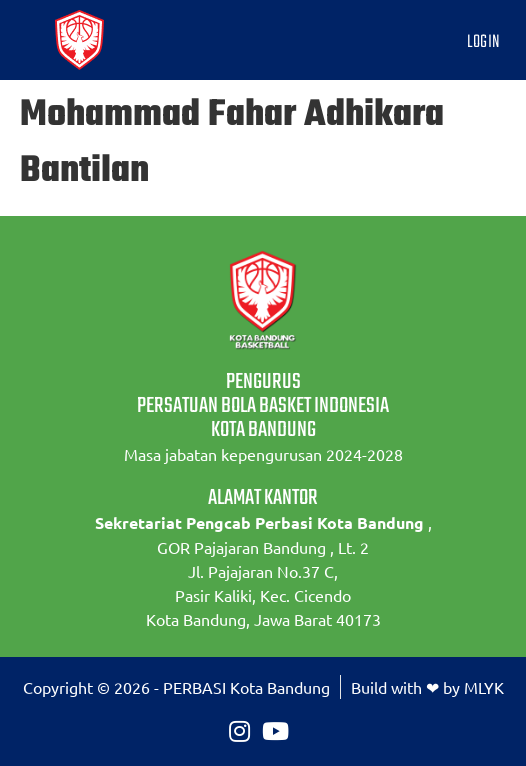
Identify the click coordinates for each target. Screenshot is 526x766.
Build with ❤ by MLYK (427, 687)
